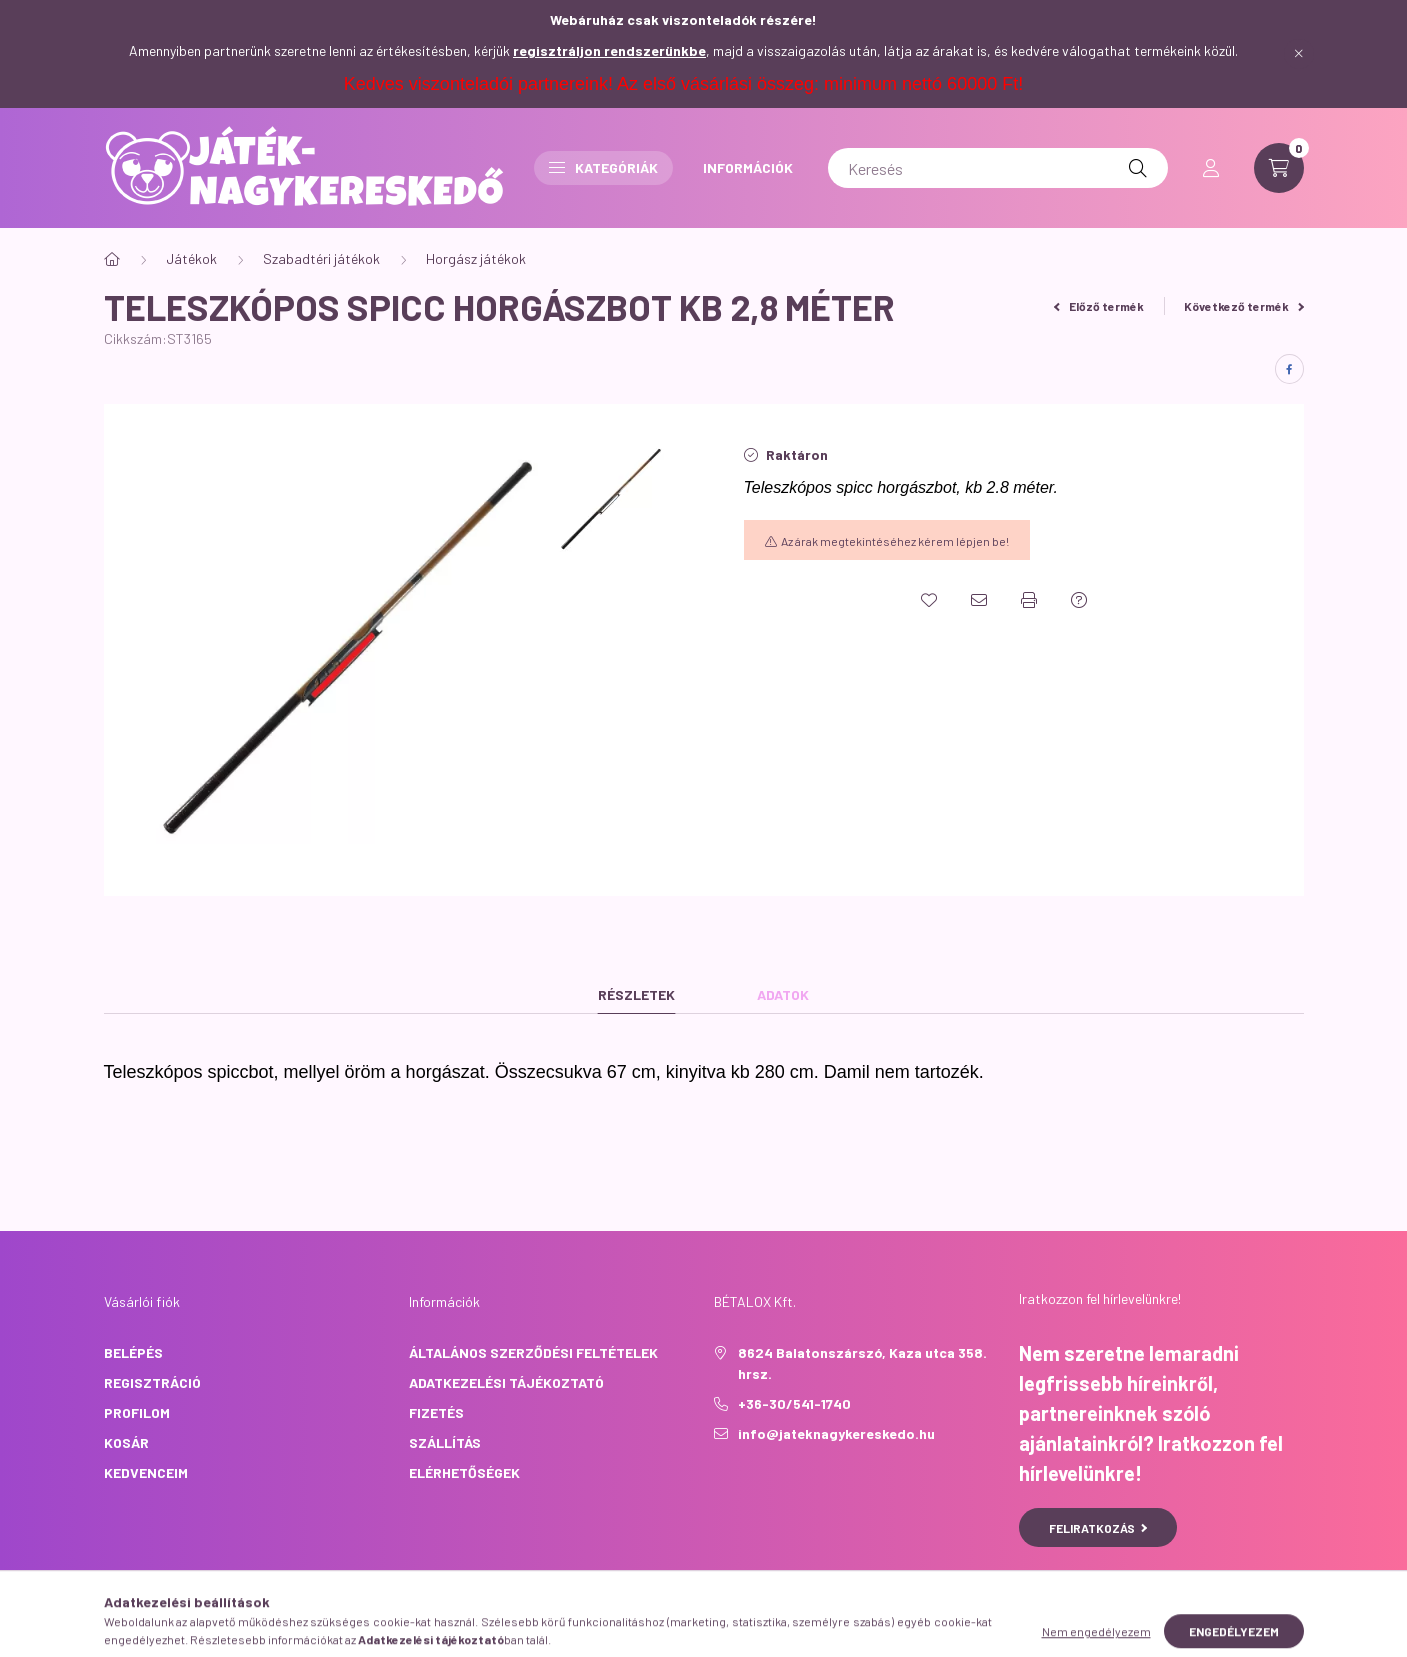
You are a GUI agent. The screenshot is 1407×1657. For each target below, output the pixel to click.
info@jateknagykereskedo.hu (836, 1433)
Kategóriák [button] (603, 167)
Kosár (126, 1442)
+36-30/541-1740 (794, 1403)
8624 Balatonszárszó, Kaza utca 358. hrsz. (862, 1363)
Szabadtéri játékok (321, 258)
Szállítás (445, 1442)
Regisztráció (152, 1382)
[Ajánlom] (979, 600)
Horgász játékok (476, 258)
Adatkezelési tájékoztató (506, 1382)
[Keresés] (998, 168)
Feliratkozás (1098, 1528)
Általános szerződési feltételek (533, 1352)
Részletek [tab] (636, 994)
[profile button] (1211, 168)
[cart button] (1279, 168)
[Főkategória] (112, 259)
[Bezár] (1299, 54)
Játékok (191, 258)
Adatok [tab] (783, 994)
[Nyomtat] (1029, 600)
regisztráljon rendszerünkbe (609, 50)
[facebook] (1289, 369)
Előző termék (1099, 306)
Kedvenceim (146, 1472)
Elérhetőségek (464, 1472)
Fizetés (436, 1412)
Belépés (133, 1352)
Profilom (137, 1412)
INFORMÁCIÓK (748, 167)
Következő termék (1244, 306)
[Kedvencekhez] (929, 600)
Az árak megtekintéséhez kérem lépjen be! (895, 541)
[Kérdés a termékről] (1079, 600)
